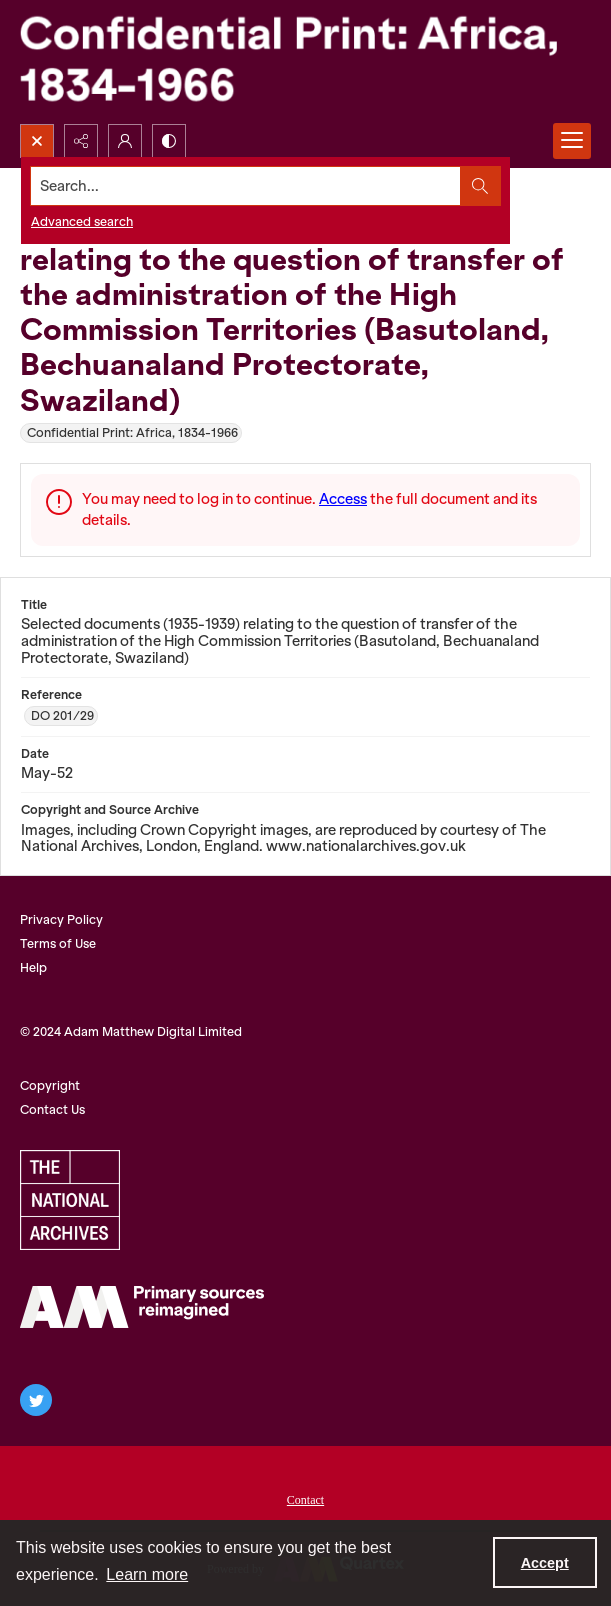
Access (343, 499)
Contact (305, 1500)
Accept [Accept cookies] (545, 1563)
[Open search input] (37, 141)
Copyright (50, 1085)
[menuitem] (305, 1498)
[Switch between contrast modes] (169, 141)
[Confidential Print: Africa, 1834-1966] (305, 62)
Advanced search (82, 221)
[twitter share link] (36, 1400)
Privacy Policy (61, 919)
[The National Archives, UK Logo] (70, 1200)
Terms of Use (58, 943)
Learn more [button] (147, 1574)
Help (33, 967)
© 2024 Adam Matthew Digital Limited (131, 1031)
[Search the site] (246, 186)
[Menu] (572, 141)
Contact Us (52, 1109)
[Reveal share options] (81, 141)
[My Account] (125, 141)
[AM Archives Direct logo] (142, 1307)
